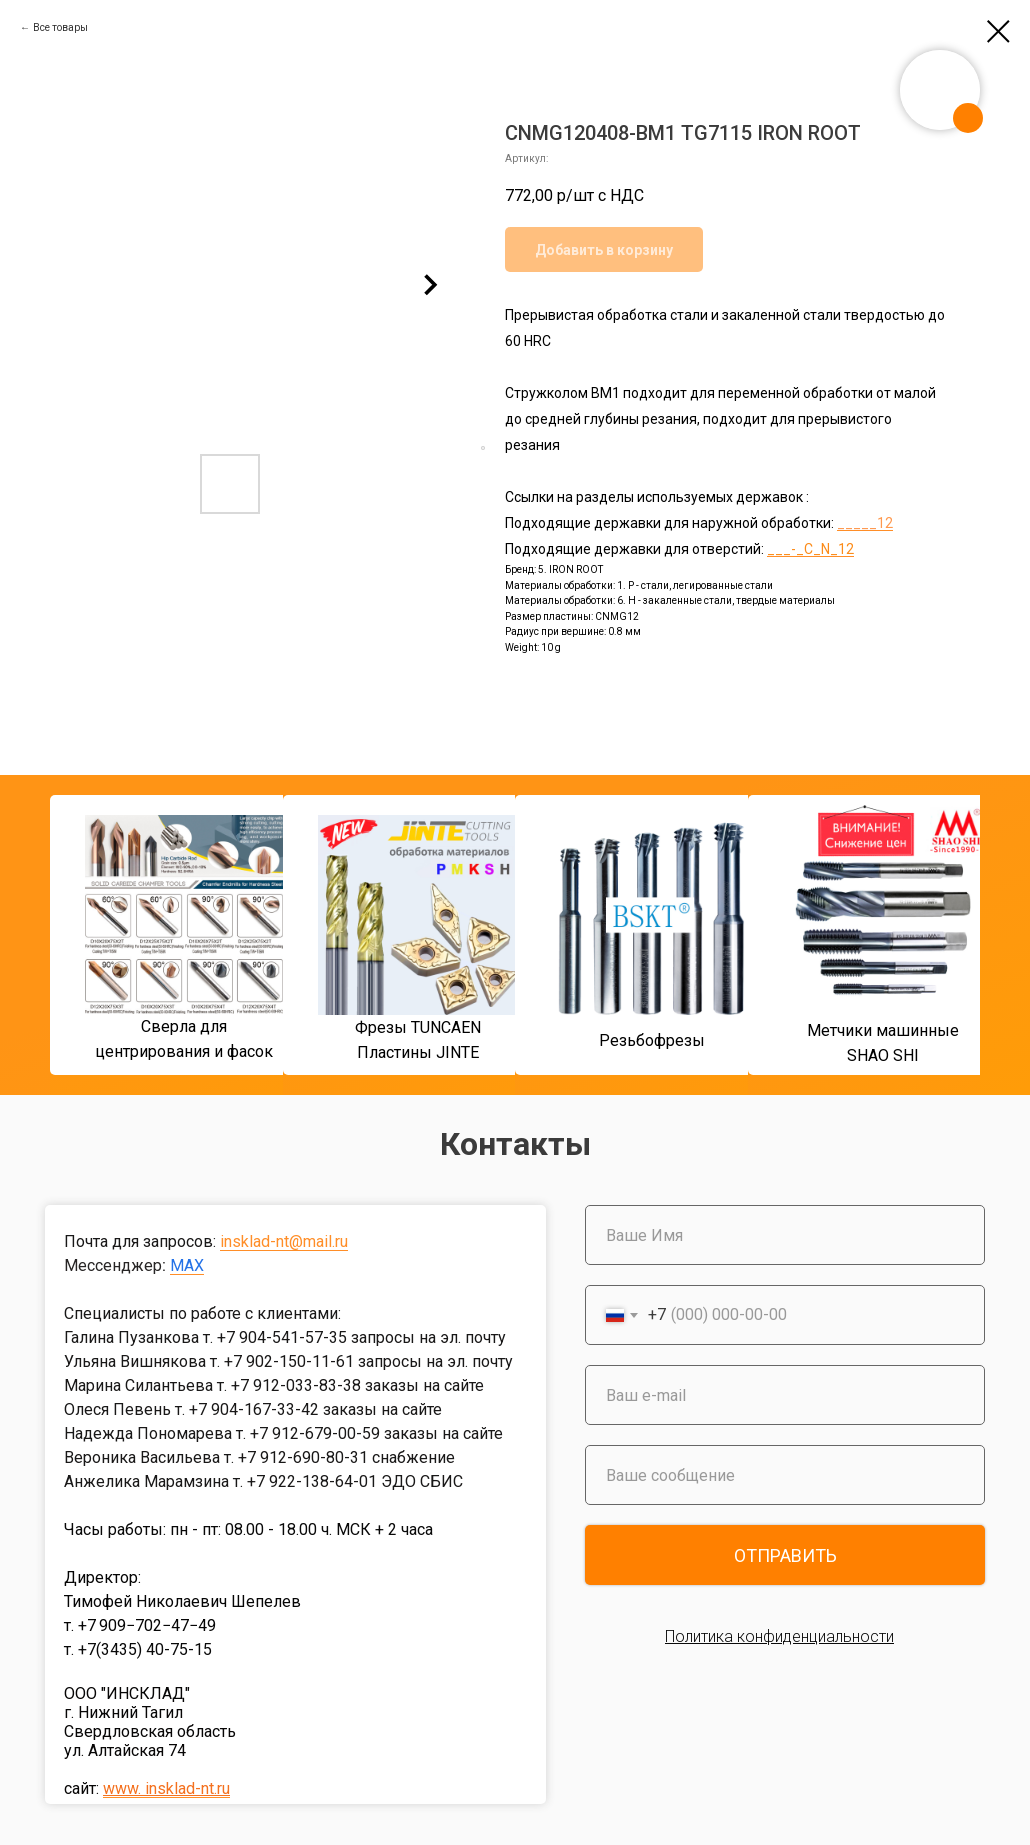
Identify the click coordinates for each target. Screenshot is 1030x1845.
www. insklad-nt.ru (166, 1788)
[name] (785, 1235)
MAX (187, 1265)
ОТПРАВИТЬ (785, 1555)
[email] (785, 1395)
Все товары (60, 27)
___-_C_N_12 (810, 549)
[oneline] (785, 1475)
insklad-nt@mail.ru (284, 1241)
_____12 (865, 523)
